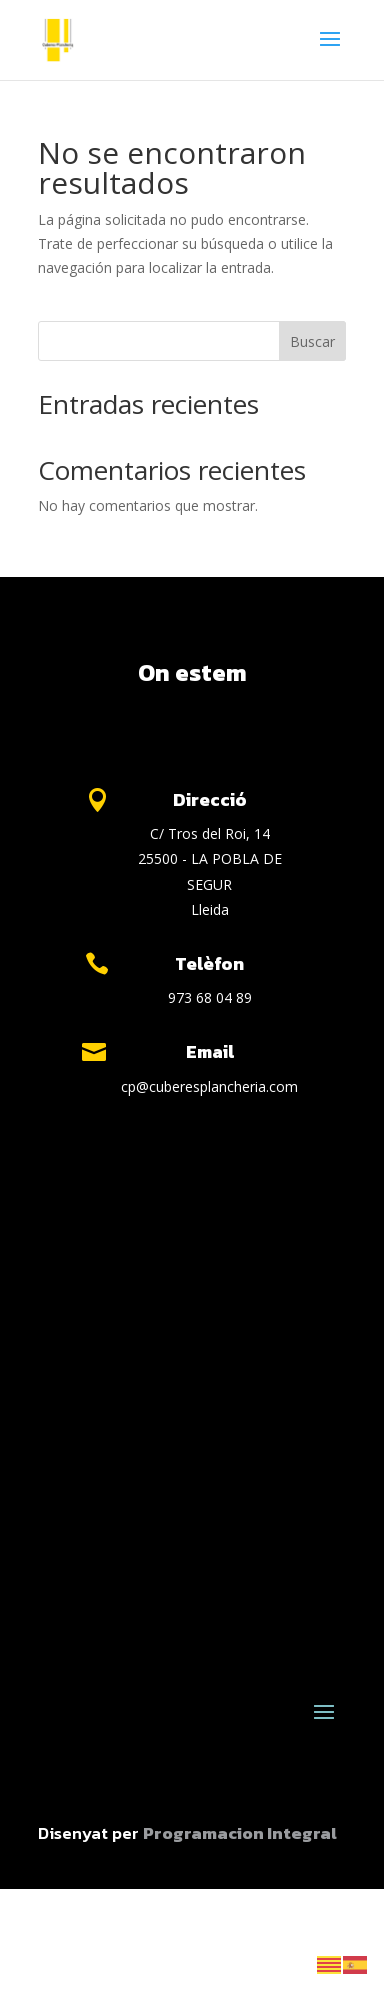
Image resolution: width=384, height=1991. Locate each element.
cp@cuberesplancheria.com (209, 1086)
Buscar (312, 341)
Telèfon (209, 963)
